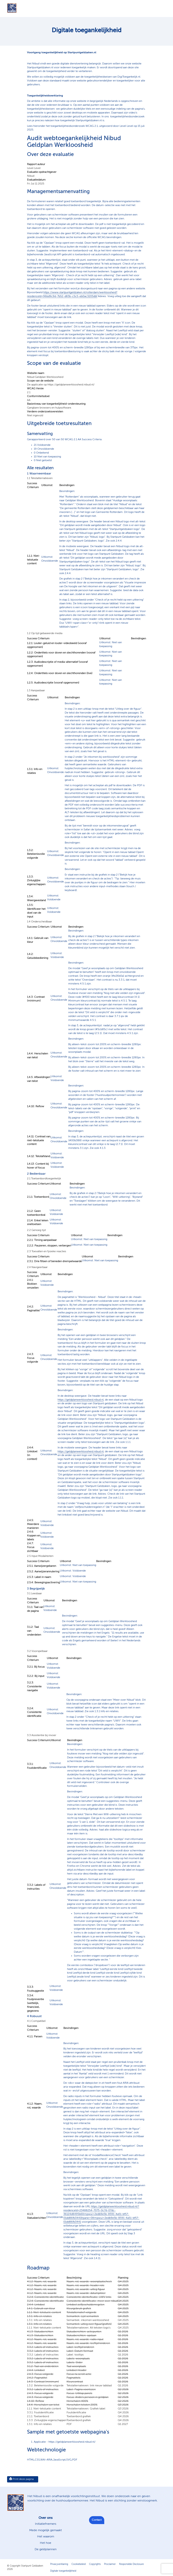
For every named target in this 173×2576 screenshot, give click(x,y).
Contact (97, 2520)
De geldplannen (46, 2549)
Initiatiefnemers (45, 2523)
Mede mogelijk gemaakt (45, 2530)
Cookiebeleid (78, 2564)
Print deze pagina (21, 2479)
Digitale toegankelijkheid (63, 2571)
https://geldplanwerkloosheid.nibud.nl (81, 1400)
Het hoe (45, 2542)
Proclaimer (110, 2564)
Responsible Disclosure (131, 2564)
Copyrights (95, 2564)
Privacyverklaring (59, 2564)
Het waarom (45, 2536)
